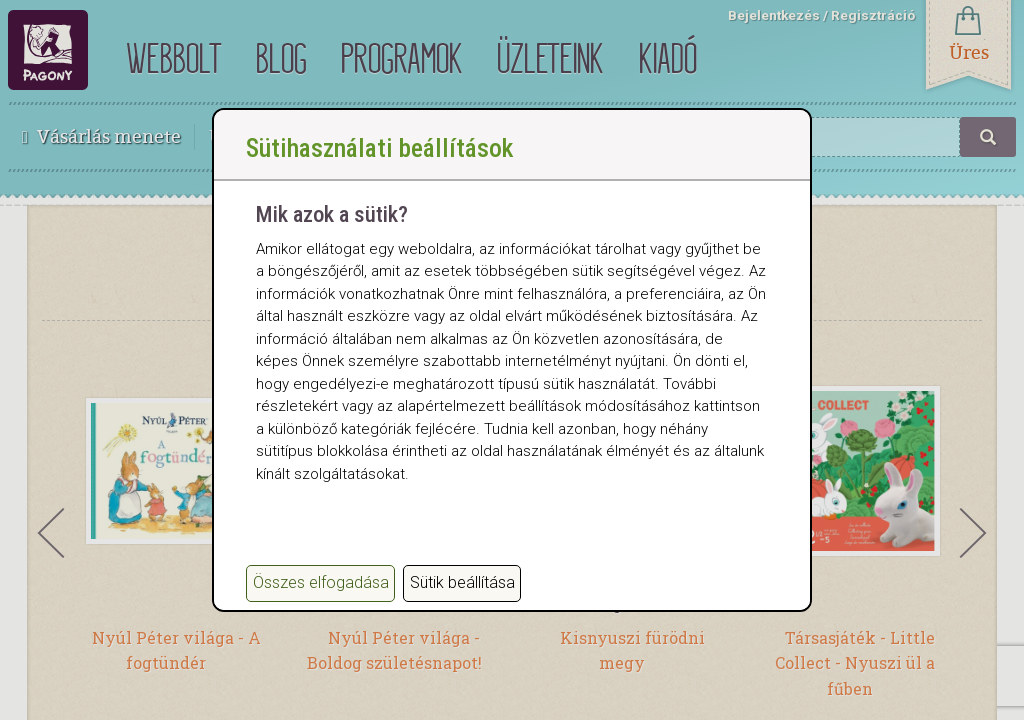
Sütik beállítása (462, 582)
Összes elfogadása (321, 582)
